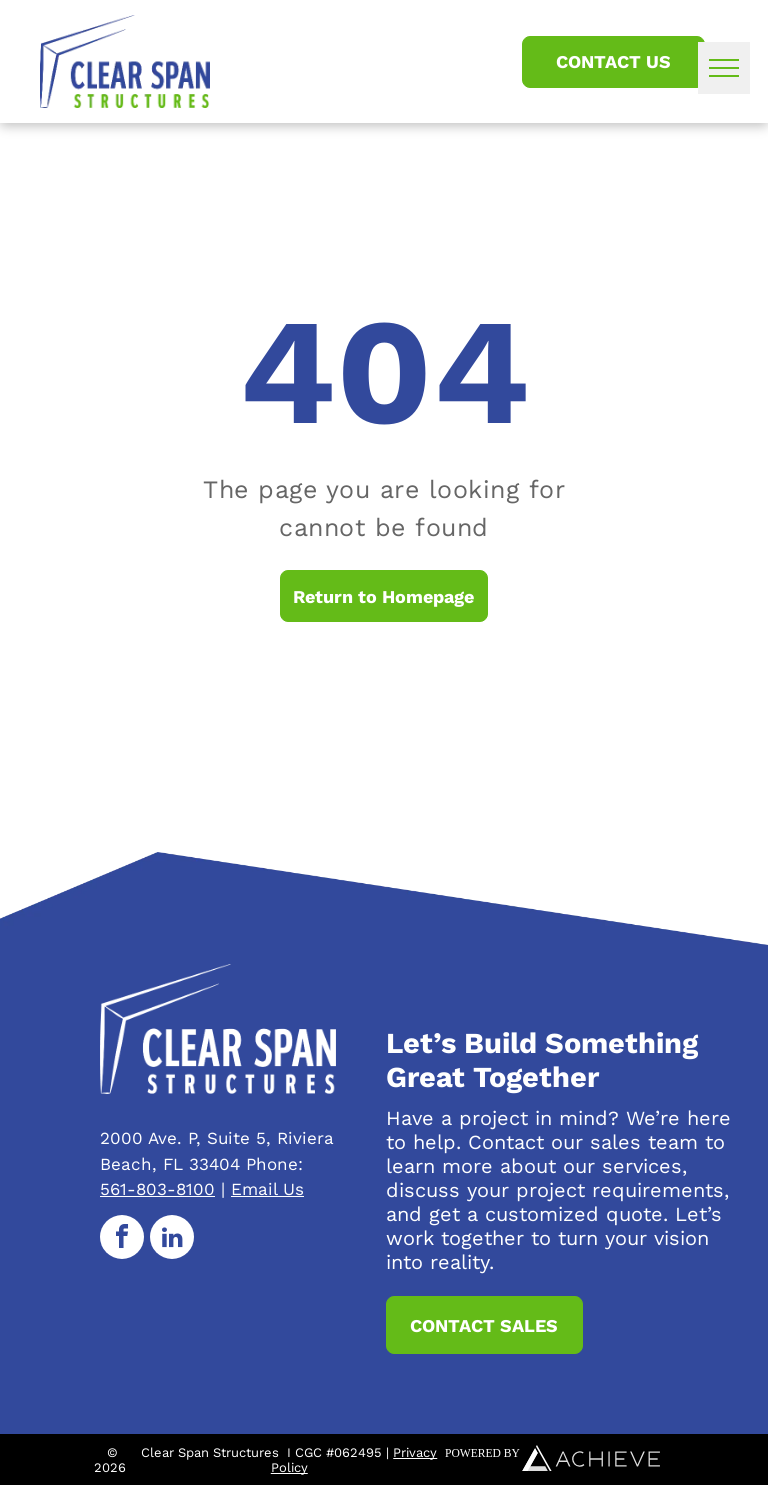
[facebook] (122, 1239)
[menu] (724, 68)
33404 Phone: (246, 1164)
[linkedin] (172, 1239)
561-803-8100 (157, 1189)
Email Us (267, 1189)
